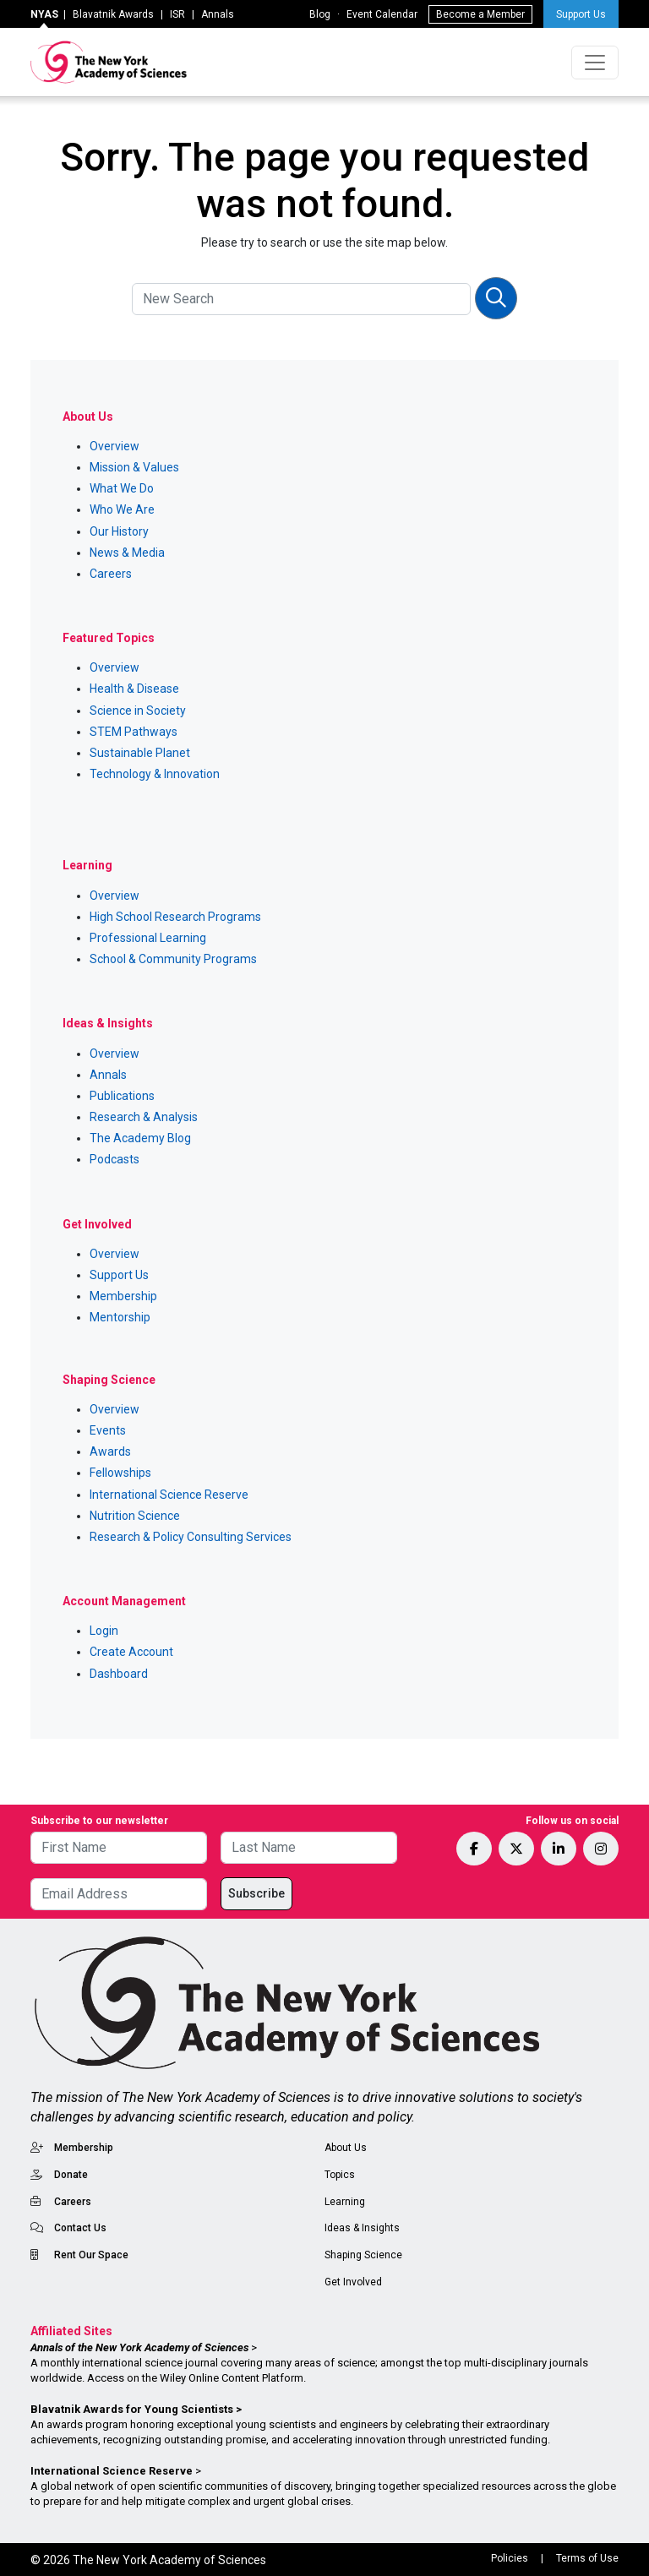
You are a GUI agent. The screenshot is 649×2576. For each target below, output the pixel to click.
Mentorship (120, 1317)
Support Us (581, 14)
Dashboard (119, 1673)
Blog (319, 14)
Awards (110, 1451)
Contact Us (80, 2228)
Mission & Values (134, 467)
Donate (71, 2175)
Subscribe (256, 1893)
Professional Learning (148, 938)
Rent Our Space (91, 2255)
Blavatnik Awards (113, 14)
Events (108, 1430)
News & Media (127, 552)
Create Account (131, 1651)
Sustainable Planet (140, 753)
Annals (217, 14)
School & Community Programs (173, 959)
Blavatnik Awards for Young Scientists (131, 2409)
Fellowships (120, 1472)
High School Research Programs (175, 916)
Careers (111, 573)
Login (104, 1630)
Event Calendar (381, 14)
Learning (344, 2202)
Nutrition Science (135, 1515)
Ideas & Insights (362, 2228)
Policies (509, 2558)
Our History (119, 531)
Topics (339, 2175)
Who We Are (122, 509)
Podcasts (114, 1159)
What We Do (122, 488)
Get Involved (353, 2282)
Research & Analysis (144, 1117)
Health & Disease (134, 688)
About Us (345, 2148)
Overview (114, 446)
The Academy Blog (140, 1138)
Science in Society (138, 710)
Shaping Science (363, 2255)
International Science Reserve (169, 1494)
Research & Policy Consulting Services (191, 1537)
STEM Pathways (133, 731)
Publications (122, 1096)
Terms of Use (587, 2558)
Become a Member (480, 14)
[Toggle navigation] (595, 62)
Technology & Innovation (155, 774)
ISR (177, 14)
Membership (123, 1296)
